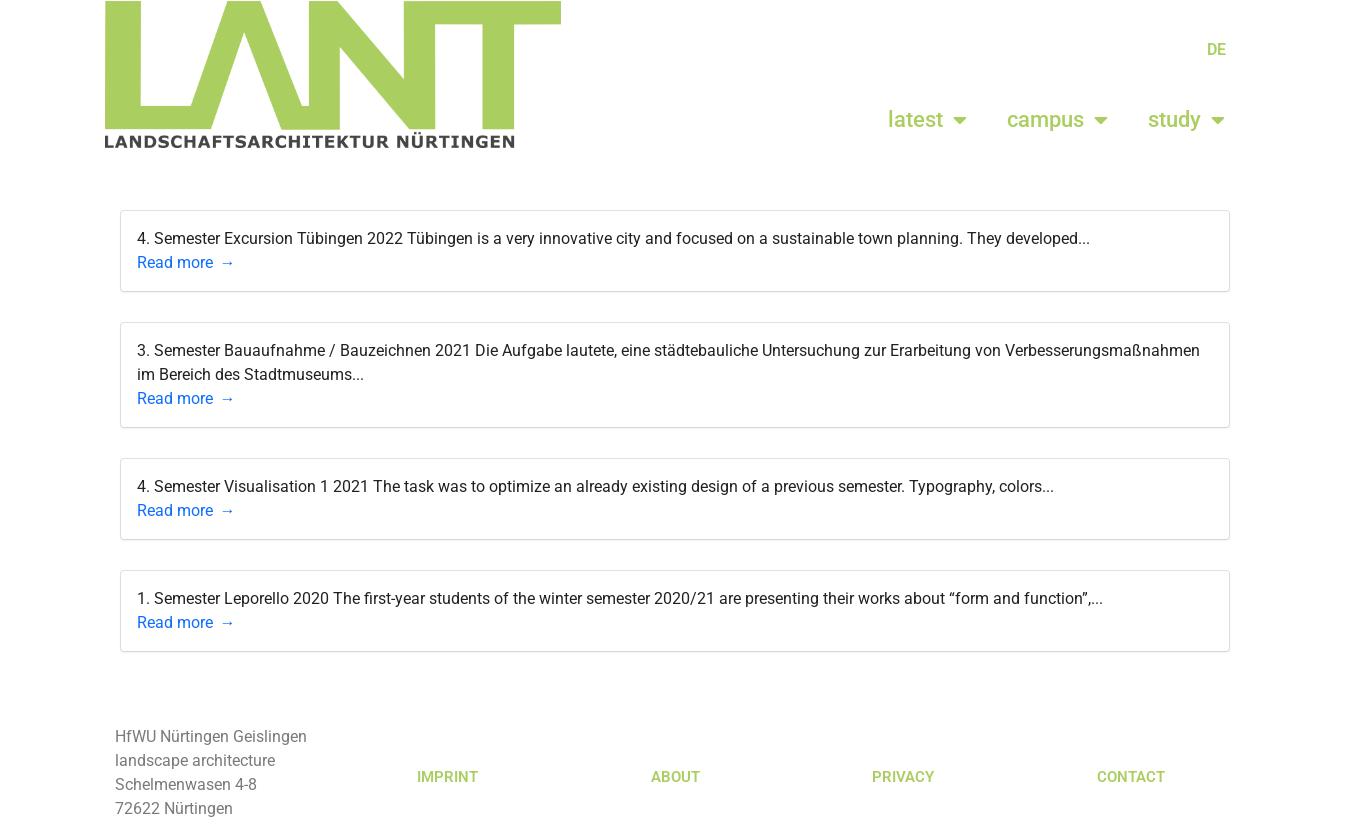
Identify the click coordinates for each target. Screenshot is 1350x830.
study (1186, 120)
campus (1057, 120)
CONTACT (1131, 777)
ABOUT (675, 777)
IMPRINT (447, 777)
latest (927, 120)
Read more (175, 262)
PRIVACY (903, 777)
